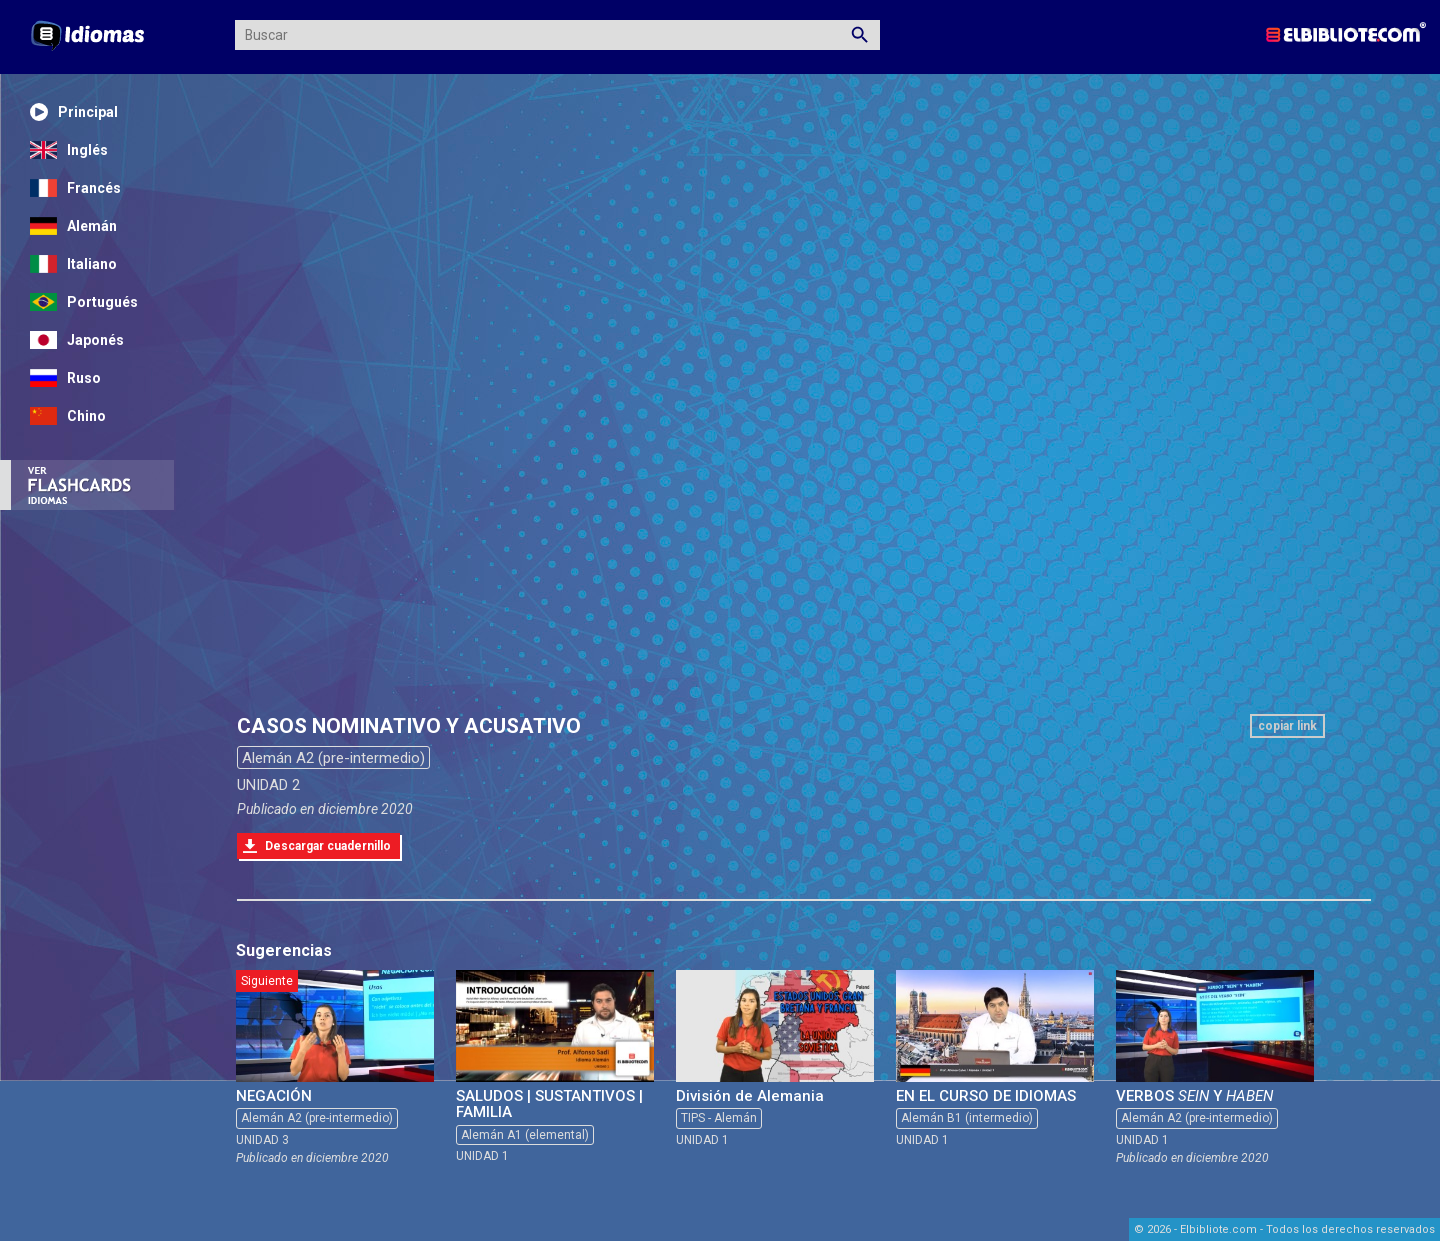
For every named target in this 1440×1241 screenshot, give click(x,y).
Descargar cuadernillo (328, 846)
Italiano (73, 264)
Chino (68, 416)
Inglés (69, 150)
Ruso (65, 378)
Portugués (84, 302)
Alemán (73, 226)
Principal (74, 112)
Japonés (77, 340)
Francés (75, 188)
